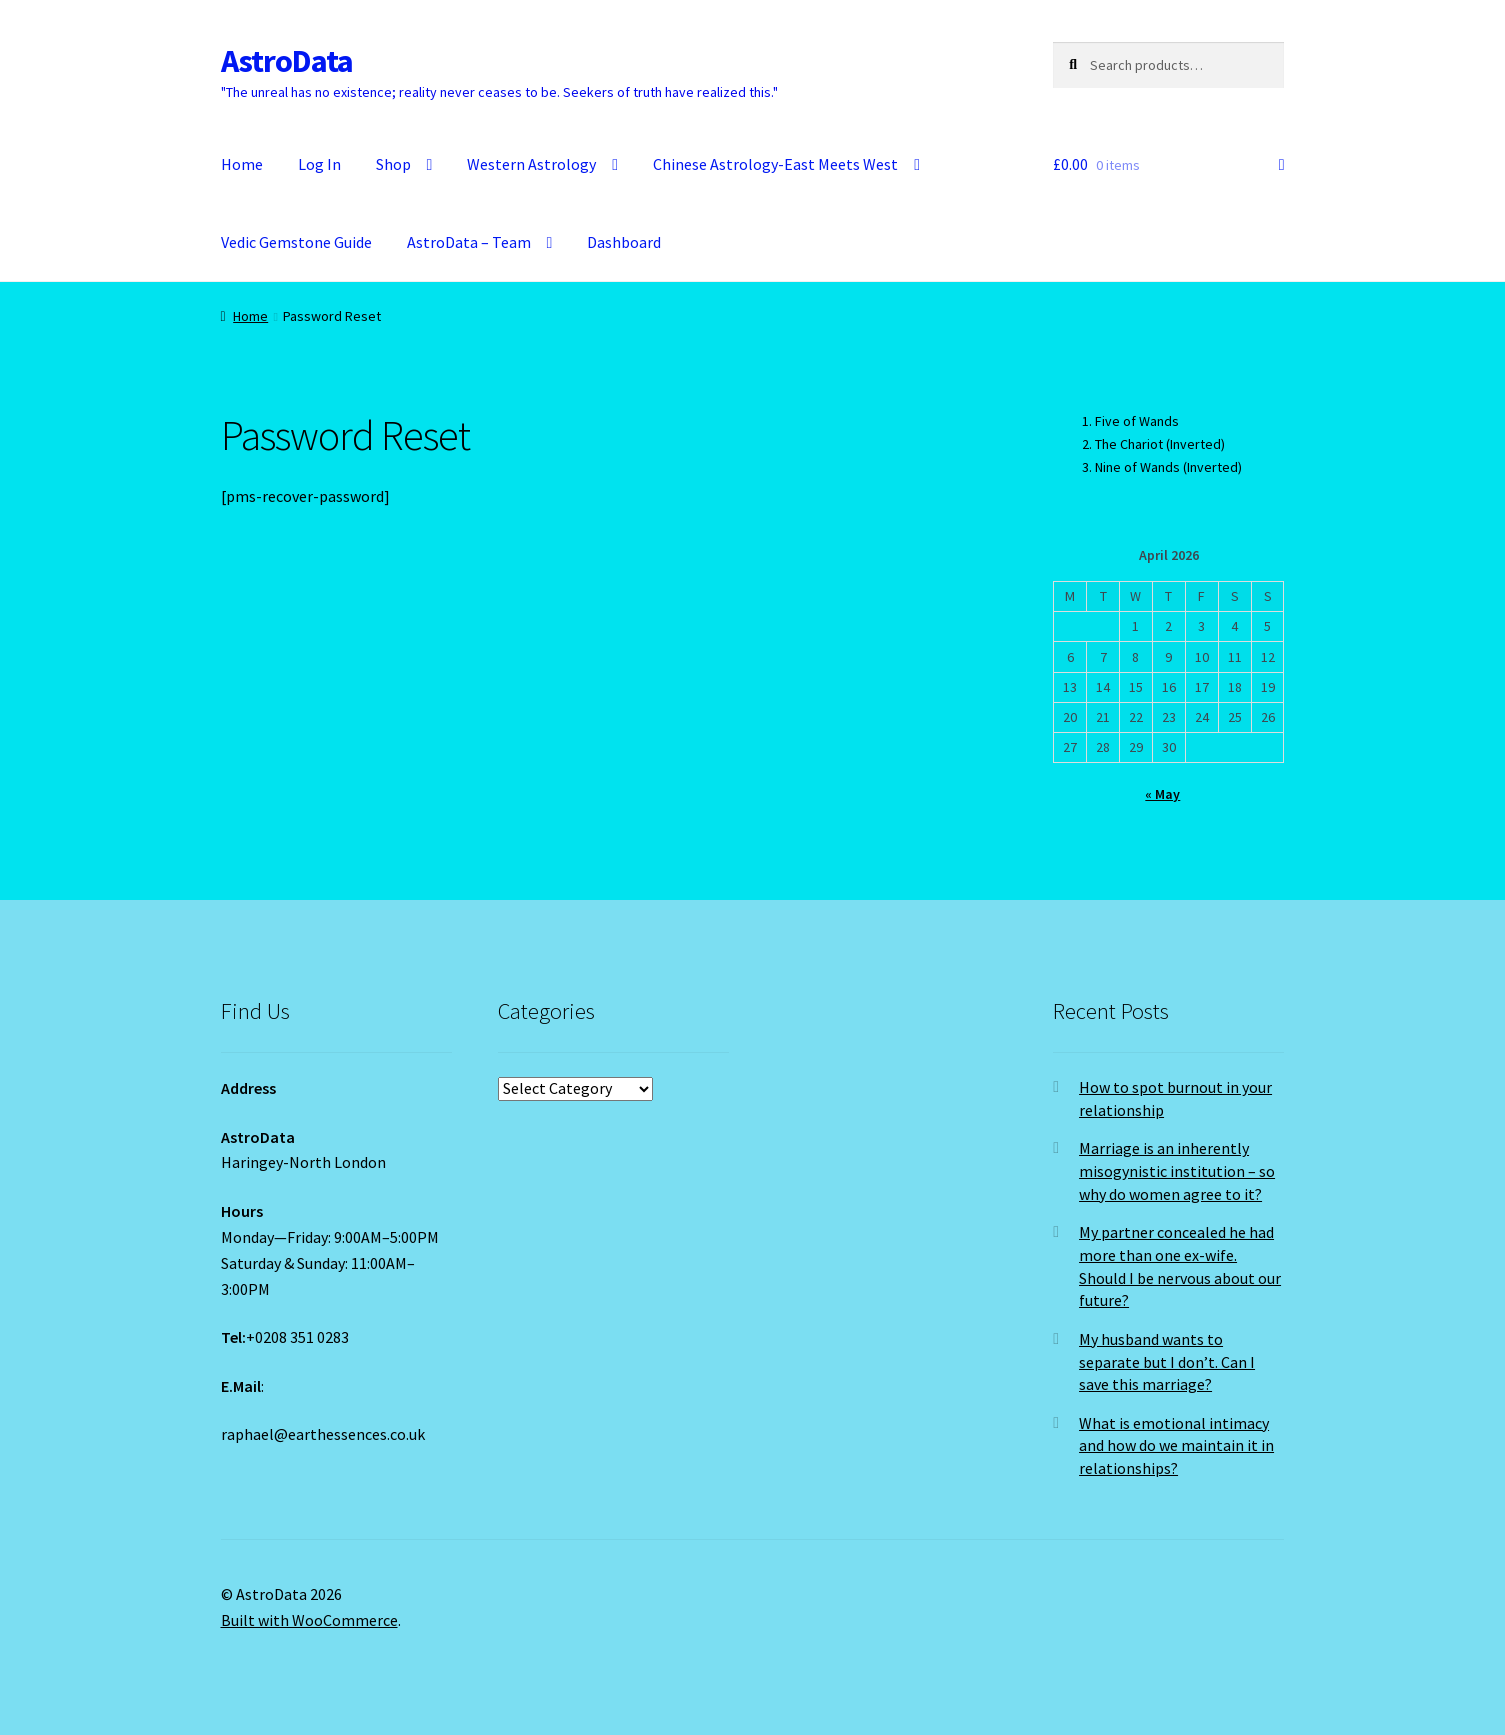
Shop (393, 164)
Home (242, 164)
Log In (319, 164)
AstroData (287, 61)
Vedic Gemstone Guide (296, 242)
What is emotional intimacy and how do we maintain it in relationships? (1176, 1445)
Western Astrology (531, 164)
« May (1162, 794)
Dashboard (624, 242)
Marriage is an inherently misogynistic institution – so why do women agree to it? (1177, 1170)
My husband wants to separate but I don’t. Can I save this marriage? (1167, 1361)
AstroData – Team (469, 242)
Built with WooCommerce (309, 1620)
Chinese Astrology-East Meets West (775, 164)
